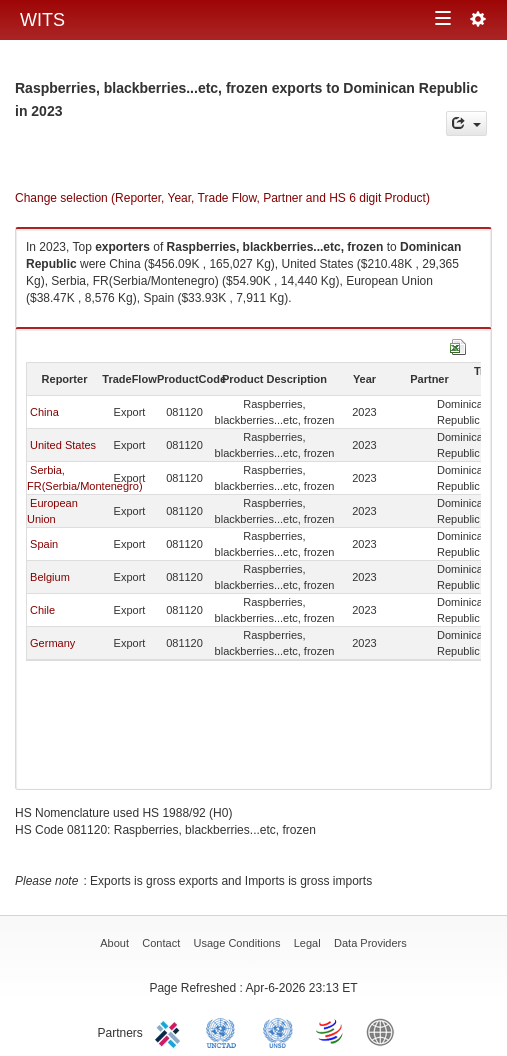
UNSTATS (278, 1031)
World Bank (385, 1031)
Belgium (50, 577)
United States (63, 445)
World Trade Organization (331, 1031)
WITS (42, 20)
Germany (52, 643)
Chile (42, 610)
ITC (171, 1031)
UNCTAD (225, 1031)
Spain (44, 544)
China (44, 412)
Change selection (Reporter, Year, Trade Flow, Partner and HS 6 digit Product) (222, 198)
